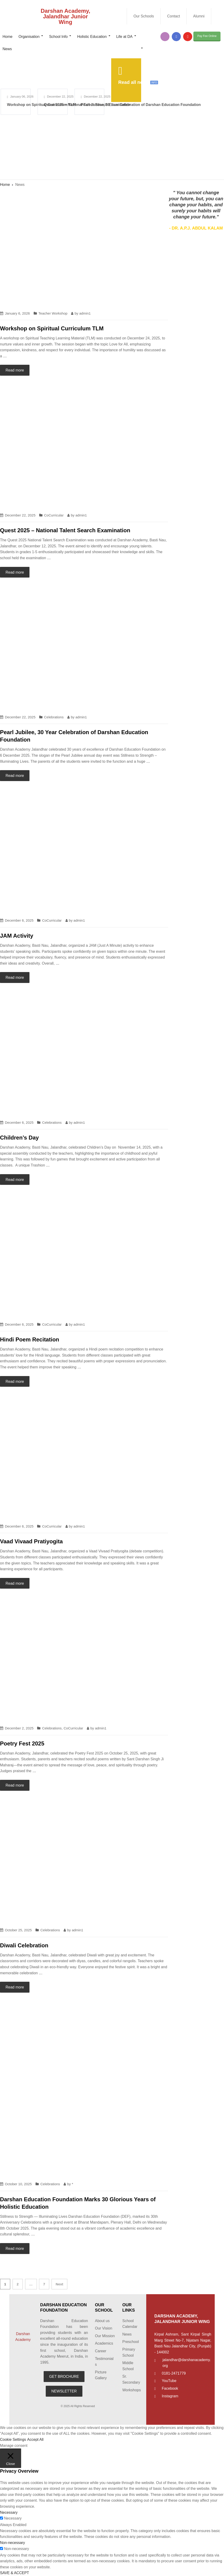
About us (102, 2321)
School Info (58, 37)
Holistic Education (92, 37)
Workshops (131, 2390)
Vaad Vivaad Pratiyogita (31, 1541)
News (7, 49)
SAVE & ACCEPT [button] (14, 2573)
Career (100, 2351)
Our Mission (105, 2336)
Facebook (170, 2388)
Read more (15, 370)
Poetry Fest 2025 (22, 1743)
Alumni (199, 16)
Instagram (170, 2396)
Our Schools (143, 16)
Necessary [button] (9, 2512)
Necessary (13, 2518)
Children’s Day (19, 1137)
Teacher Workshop (53, 313)
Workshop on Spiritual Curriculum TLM (52, 328)
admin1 (85, 313)
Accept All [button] (35, 2439)
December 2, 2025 (19, 1728)
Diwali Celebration (24, 1945)
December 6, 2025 (19, 920)
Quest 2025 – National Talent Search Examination (65, 530)
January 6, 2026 (17, 313)
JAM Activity (16, 936)
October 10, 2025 (18, 2184)
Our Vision (103, 2328)
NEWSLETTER (64, 2391)
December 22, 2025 (20, 515)
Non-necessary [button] (12, 2543)
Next (59, 2284)
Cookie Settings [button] (13, 2439)
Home (8, 37)
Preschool (130, 2342)
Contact (173, 16)
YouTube (169, 2381)
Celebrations (54, 717)
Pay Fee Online (207, 36)
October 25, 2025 (18, 1930)
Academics (104, 2343)
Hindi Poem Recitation (29, 1339)
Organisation (29, 37)
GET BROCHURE (64, 2377)
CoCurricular (54, 515)
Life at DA (124, 37)
